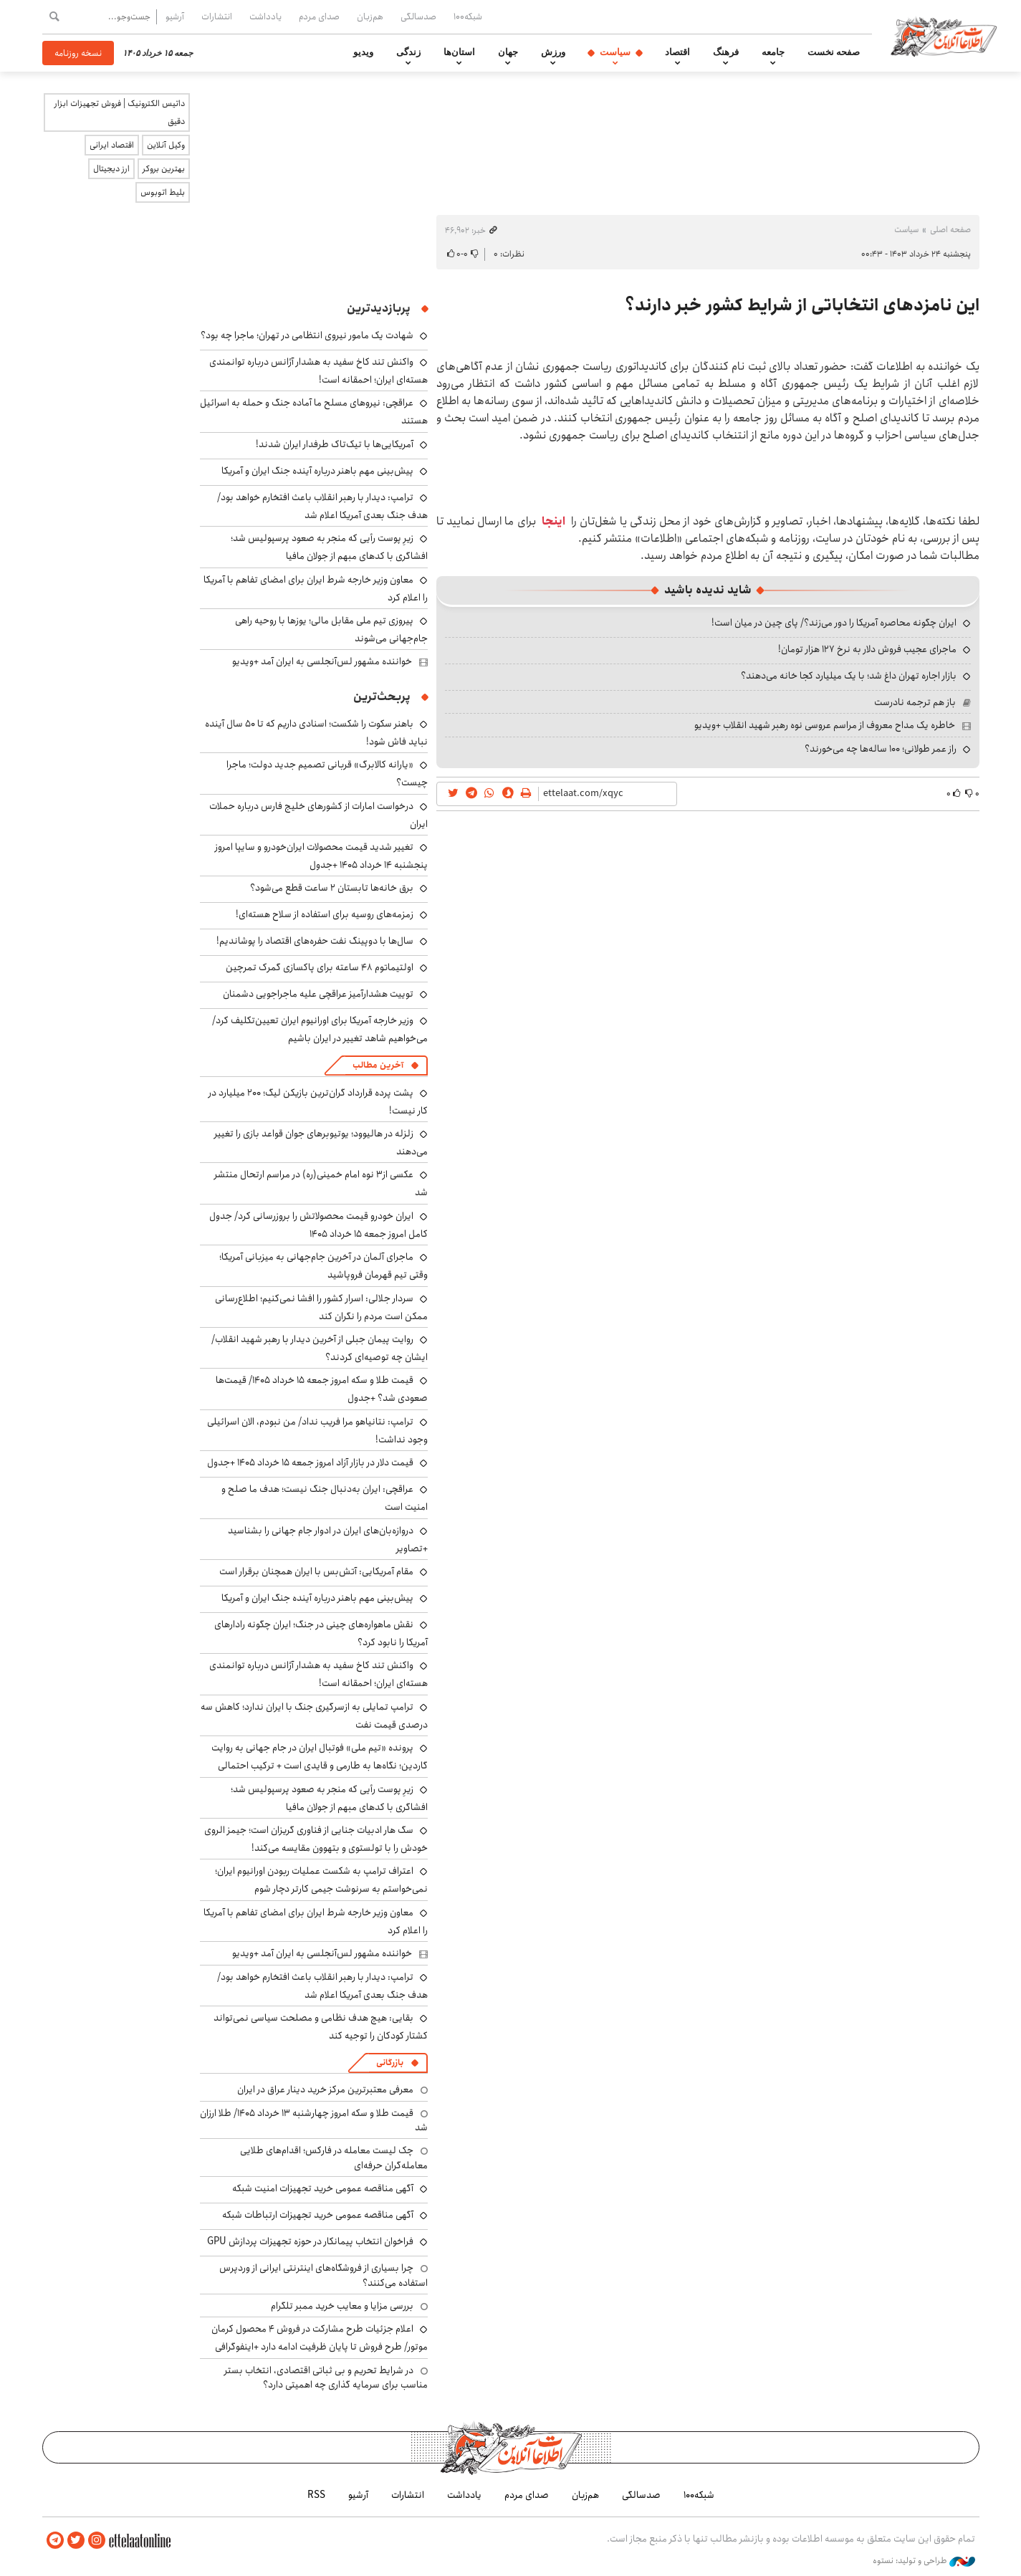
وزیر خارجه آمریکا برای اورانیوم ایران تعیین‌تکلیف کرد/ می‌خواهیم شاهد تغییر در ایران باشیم (320, 1029)
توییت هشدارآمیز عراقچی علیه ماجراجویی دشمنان (318, 994)
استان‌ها (459, 52)
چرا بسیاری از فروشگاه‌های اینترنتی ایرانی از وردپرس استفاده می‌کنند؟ (323, 2275)
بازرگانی (389, 2062)
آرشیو (175, 16)
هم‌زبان (370, 16)
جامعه (773, 52)
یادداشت (265, 16)
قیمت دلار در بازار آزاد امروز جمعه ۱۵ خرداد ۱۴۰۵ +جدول (310, 1462)
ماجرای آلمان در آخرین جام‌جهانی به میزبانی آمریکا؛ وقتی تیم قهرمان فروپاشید (323, 1266)
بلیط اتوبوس (162, 192)
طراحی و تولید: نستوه (924, 2561)
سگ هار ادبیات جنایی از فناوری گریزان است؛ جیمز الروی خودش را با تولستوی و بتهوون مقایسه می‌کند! (316, 1839)
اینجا (553, 521)
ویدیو (363, 52)
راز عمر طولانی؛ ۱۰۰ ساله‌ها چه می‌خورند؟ (881, 749)
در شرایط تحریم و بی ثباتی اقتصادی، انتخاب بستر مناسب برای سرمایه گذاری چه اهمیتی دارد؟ (326, 2377)
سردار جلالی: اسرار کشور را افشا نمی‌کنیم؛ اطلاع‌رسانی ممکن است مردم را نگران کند (321, 1307)
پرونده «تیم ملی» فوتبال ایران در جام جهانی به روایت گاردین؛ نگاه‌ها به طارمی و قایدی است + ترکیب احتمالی (319, 1756)
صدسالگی (418, 16)
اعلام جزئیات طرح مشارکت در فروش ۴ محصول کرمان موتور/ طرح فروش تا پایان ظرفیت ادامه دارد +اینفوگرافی (319, 2338)
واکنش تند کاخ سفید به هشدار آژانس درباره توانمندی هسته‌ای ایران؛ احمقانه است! (318, 371)
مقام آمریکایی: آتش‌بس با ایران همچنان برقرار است (316, 1571)
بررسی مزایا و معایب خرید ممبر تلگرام (342, 2306)
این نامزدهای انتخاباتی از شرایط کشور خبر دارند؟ (802, 305)
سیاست (615, 52)
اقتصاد (677, 52)
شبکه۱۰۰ (468, 16)
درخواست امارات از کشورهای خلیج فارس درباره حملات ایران (318, 815)
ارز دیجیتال (111, 169)
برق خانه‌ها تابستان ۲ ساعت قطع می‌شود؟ (331, 888)
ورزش (553, 52)
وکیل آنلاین (166, 145)
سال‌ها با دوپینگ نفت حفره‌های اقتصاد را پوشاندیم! (314, 941)
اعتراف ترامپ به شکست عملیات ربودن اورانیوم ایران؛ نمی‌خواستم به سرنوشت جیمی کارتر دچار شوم (321, 1880)
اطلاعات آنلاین (943, 36)
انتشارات (216, 16)
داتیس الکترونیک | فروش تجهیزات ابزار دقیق (119, 112)
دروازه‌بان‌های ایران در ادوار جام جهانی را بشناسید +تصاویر (328, 1539)
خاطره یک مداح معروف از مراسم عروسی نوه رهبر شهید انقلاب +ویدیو (824, 725)
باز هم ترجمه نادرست (915, 702)
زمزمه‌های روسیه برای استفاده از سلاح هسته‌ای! (324, 914)
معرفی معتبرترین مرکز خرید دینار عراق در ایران (325, 2089)
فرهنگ (726, 52)
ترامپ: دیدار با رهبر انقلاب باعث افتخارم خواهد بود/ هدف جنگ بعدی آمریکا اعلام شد (322, 506)
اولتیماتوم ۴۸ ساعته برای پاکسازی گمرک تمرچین (319, 967)
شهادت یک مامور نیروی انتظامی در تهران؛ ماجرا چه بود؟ (307, 335)
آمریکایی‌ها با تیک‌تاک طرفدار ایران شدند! (334, 444)
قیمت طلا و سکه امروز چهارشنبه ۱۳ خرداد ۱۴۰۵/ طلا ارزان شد (314, 2120)
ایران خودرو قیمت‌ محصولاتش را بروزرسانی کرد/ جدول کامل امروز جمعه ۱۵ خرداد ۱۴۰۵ (318, 1225)
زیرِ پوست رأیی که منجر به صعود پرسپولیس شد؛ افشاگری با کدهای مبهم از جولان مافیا (329, 547)
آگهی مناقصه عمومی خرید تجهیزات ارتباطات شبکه (317, 2215)
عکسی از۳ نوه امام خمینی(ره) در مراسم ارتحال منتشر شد (321, 1183)
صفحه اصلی (950, 229)
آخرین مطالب (378, 1065)
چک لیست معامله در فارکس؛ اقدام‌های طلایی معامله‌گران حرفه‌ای (334, 2157)
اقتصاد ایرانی (112, 145)
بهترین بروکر (164, 169)
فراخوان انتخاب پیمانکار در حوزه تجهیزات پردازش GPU (310, 2241)
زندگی (408, 52)
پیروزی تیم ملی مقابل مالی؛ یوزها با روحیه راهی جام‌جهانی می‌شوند (331, 629)
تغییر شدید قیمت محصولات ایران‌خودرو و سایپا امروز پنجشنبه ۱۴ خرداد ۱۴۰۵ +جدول (321, 856)
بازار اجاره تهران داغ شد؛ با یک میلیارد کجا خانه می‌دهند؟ (849, 676)
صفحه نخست (833, 52)
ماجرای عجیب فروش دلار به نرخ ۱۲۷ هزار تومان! (867, 649)
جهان (508, 52)
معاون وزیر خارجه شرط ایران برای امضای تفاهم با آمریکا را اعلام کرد (315, 588)
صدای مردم (319, 16)
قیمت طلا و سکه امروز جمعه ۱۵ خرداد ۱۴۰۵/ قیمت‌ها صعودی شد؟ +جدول (322, 1389)
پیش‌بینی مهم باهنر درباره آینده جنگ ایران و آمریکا (317, 471)
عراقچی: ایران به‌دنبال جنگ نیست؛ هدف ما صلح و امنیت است (324, 1498)
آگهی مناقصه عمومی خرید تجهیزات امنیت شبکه (322, 2188)
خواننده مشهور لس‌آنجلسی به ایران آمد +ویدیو (322, 661)
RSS (316, 2495)
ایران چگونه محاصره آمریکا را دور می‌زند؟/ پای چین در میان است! (834, 623)
